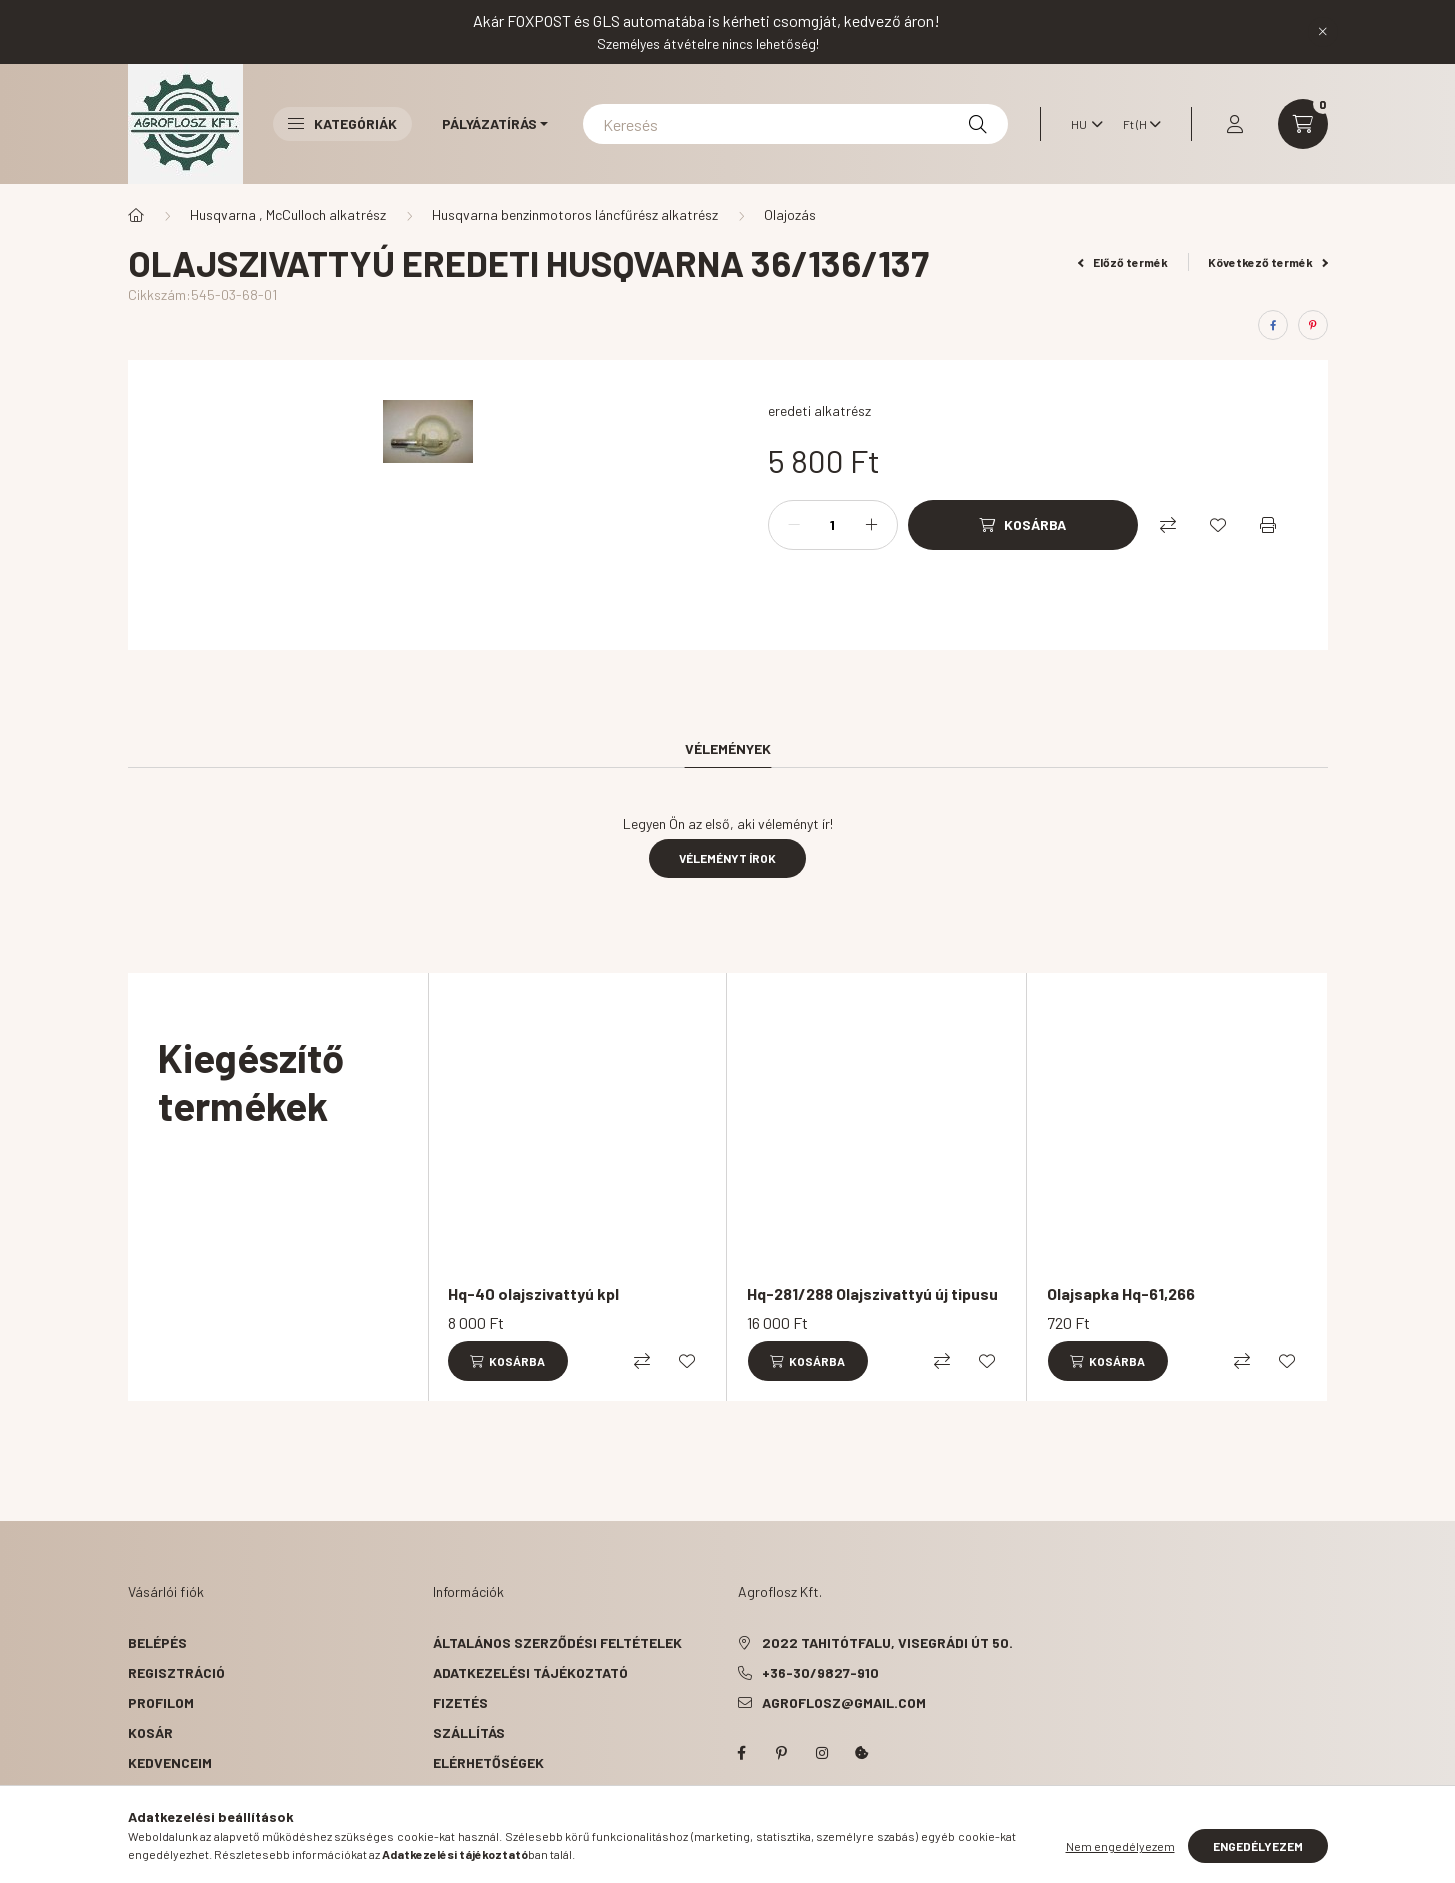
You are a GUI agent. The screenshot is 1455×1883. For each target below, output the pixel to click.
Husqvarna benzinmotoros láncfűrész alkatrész (575, 214)
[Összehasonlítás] (1168, 525)
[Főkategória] (136, 215)
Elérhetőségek (488, 1762)
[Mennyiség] (833, 525)
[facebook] (1273, 325)
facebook (742, 1753)
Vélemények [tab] (728, 748)
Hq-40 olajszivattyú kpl (533, 1293)
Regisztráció (176, 1672)
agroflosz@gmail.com (844, 1702)
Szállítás (469, 1732)
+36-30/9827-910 (820, 1672)
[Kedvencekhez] (1218, 525)
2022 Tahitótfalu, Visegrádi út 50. (887, 1642)
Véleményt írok (727, 858)
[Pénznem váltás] (1137, 124)
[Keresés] (795, 124)
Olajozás (790, 214)
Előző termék (1123, 262)
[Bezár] (1323, 32)
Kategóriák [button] (342, 123)
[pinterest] (1313, 325)
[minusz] (794, 525)
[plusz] (872, 525)
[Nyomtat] (1268, 525)
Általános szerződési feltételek (557, 1642)
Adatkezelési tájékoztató (530, 1672)
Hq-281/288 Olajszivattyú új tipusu (872, 1293)
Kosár (150, 1732)
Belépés (157, 1642)
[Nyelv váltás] (1082, 124)
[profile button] (1235, 124)
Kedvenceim (170, 1762)
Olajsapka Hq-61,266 (1121, 1293)
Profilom (161, 1702)
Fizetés (460, 1702)
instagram (822, 1753)
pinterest (782, 1753)
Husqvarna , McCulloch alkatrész (288, 214)
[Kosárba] (1023, 525)
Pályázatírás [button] (489, 123)
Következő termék (1268, 262)
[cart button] (1303, 124)
